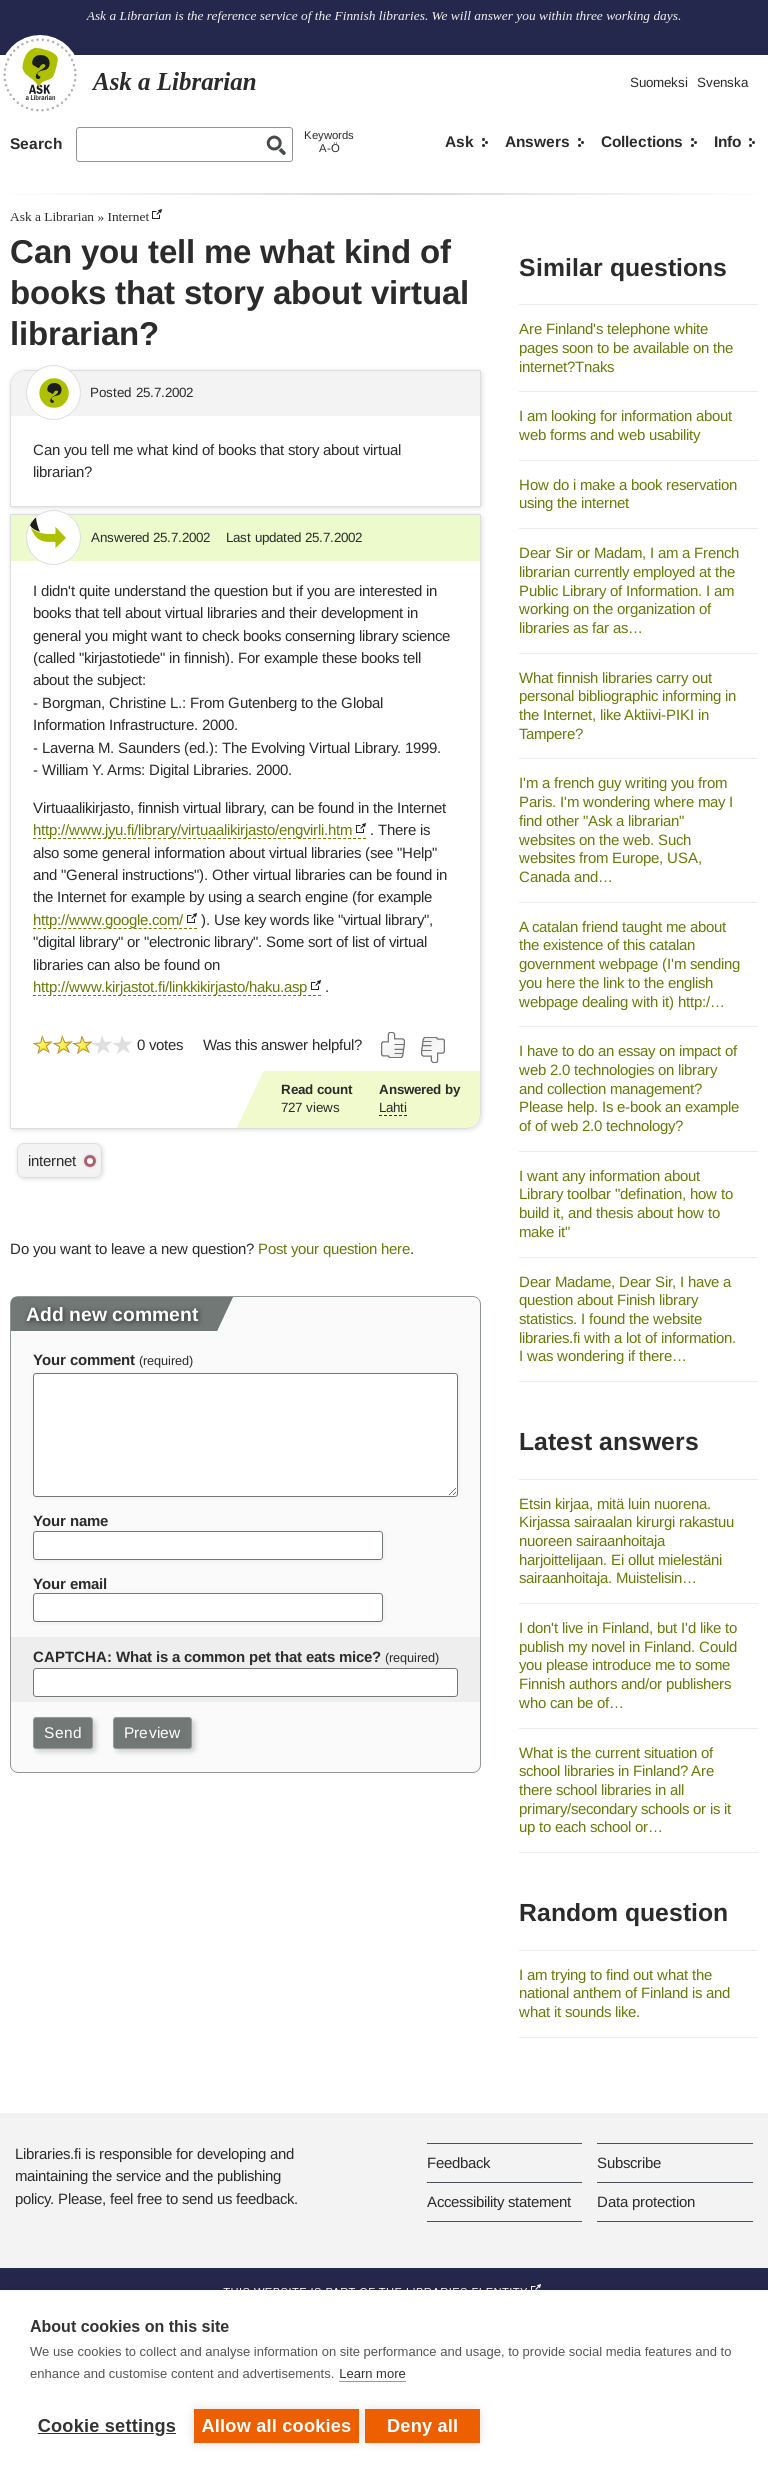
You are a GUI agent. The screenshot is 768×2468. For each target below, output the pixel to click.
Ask (459, 141)
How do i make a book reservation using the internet (628, 494)
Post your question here (334, 1248)
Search (36, 143)
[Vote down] (432, 1050)
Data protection (646, 2201)
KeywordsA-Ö (329, 141)
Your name (70, 1520)
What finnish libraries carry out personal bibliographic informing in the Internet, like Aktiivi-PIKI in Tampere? (627, 705)
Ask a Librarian (52, 216)
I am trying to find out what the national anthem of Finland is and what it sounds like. (624, 1993)
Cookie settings (107, 2426)
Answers (537, 141)
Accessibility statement (499, 2201)
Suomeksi (659, 82)
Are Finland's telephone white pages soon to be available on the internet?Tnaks (626, 347)
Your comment (84, 1359)
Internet (128, 216)
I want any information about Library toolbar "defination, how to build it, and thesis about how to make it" (626, 1203)
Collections (642, 141)
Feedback (458, 2162)
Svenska (722, 82)
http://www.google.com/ (108, 919)
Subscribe (629, 2162)
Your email (70, 1583)
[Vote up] (394, 1045)
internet (52, 1160)
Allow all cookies (277, 2426)
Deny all (426, 2426)
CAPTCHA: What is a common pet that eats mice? (207, 1656)
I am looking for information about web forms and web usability (625, 425)
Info (727, 141)
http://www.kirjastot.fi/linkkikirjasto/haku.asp (170, 986)
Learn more (372, 2377)
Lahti (393, 1107)
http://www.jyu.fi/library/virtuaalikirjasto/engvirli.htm (192, 829)
